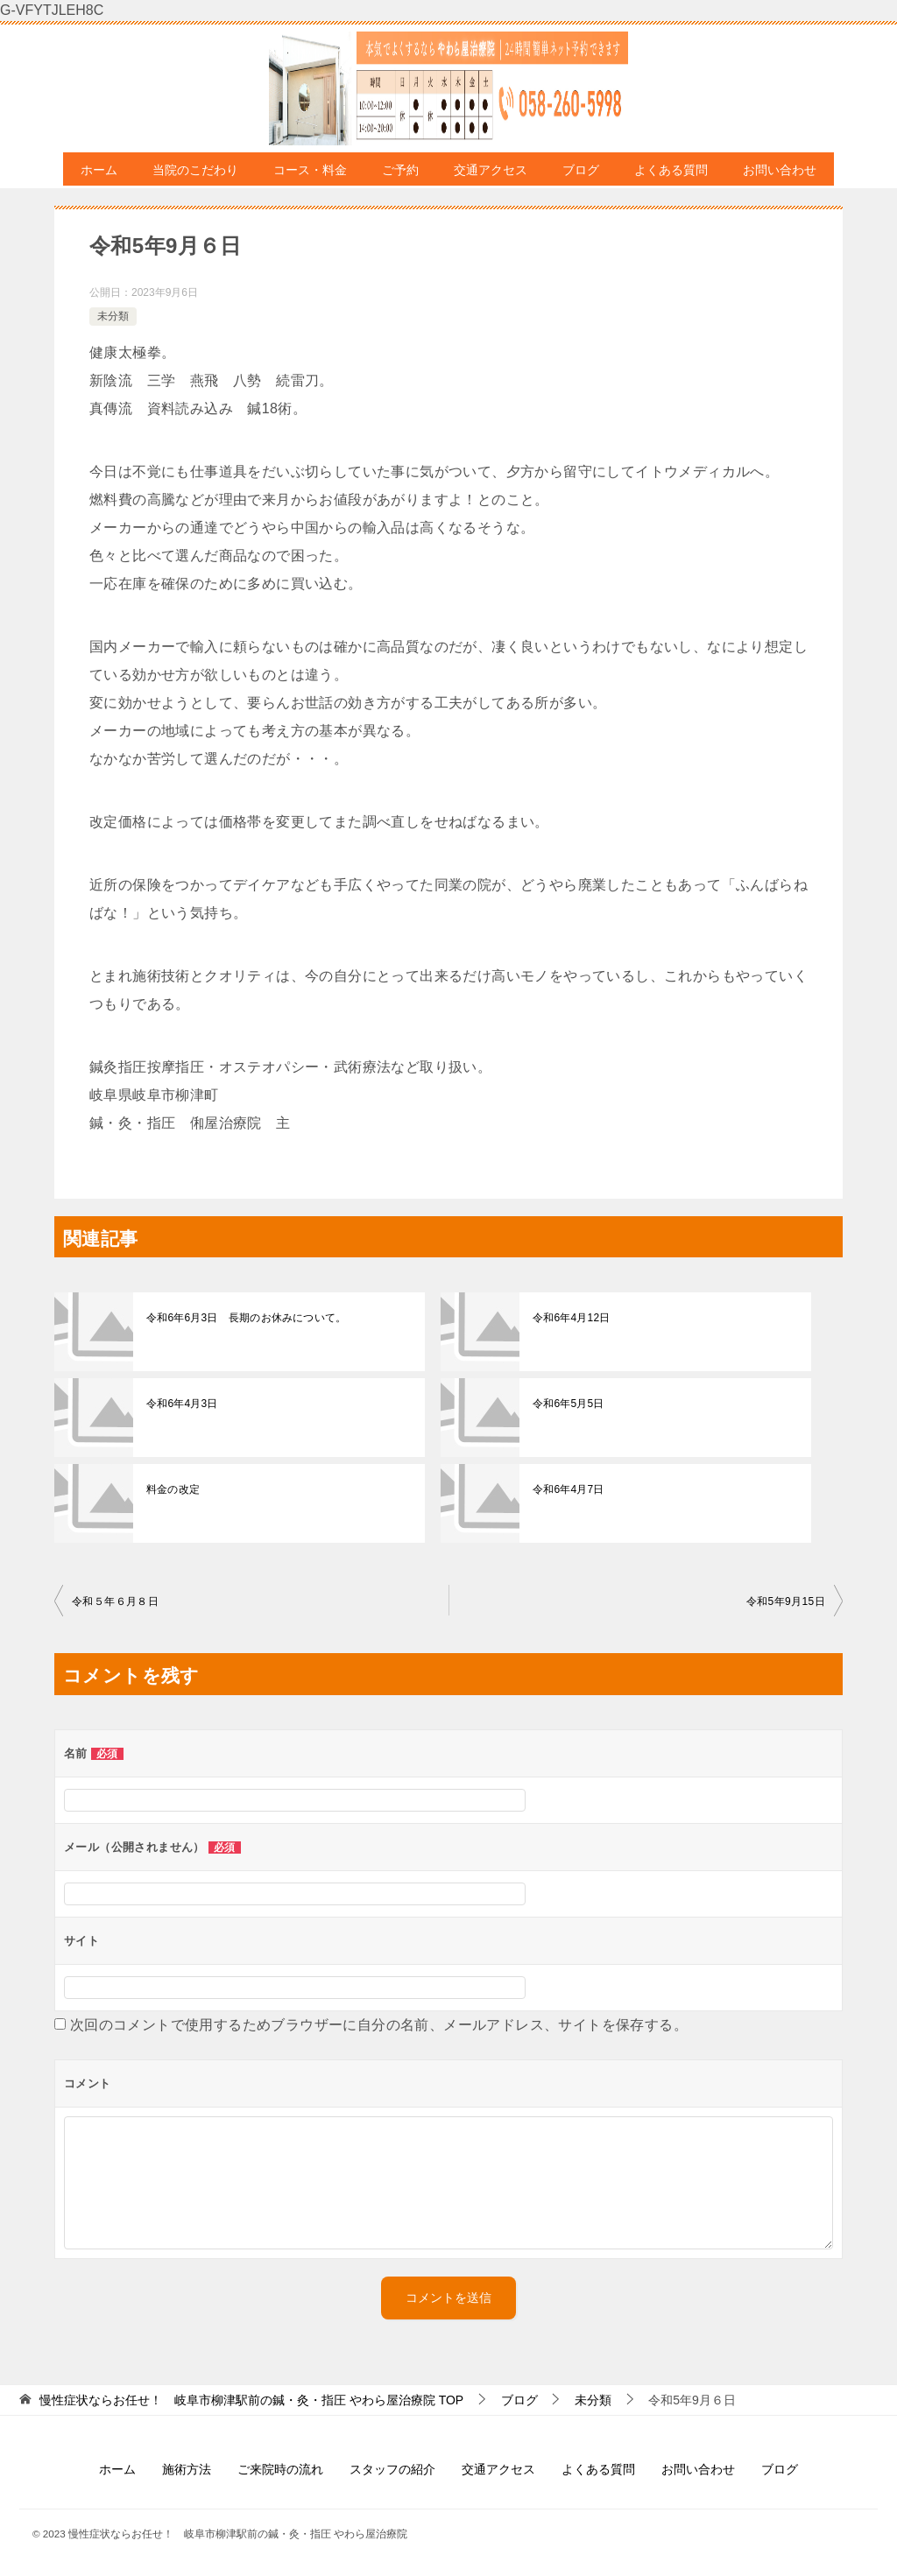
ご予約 (400, 170)
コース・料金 (310, 170)
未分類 (113, 316)
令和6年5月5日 (568, 1403)
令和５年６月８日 (115, 1601)
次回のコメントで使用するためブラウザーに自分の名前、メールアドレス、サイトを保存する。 (379, 2024)
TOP (251, 2400)
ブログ (580, 170)
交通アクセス (490, 170)
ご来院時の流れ (280, 2469)
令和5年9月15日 (785, 1601)
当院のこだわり (195, 170)
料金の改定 (172, 1489)
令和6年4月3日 (181, 1403)
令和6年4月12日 (571, 1318)
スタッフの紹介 (392, 2469)
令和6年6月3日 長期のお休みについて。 (244, 1318)
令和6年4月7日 (568, 1489)
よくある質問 (671, 170)
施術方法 (186, 2469)
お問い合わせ (779, 170)
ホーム (99, 170)
